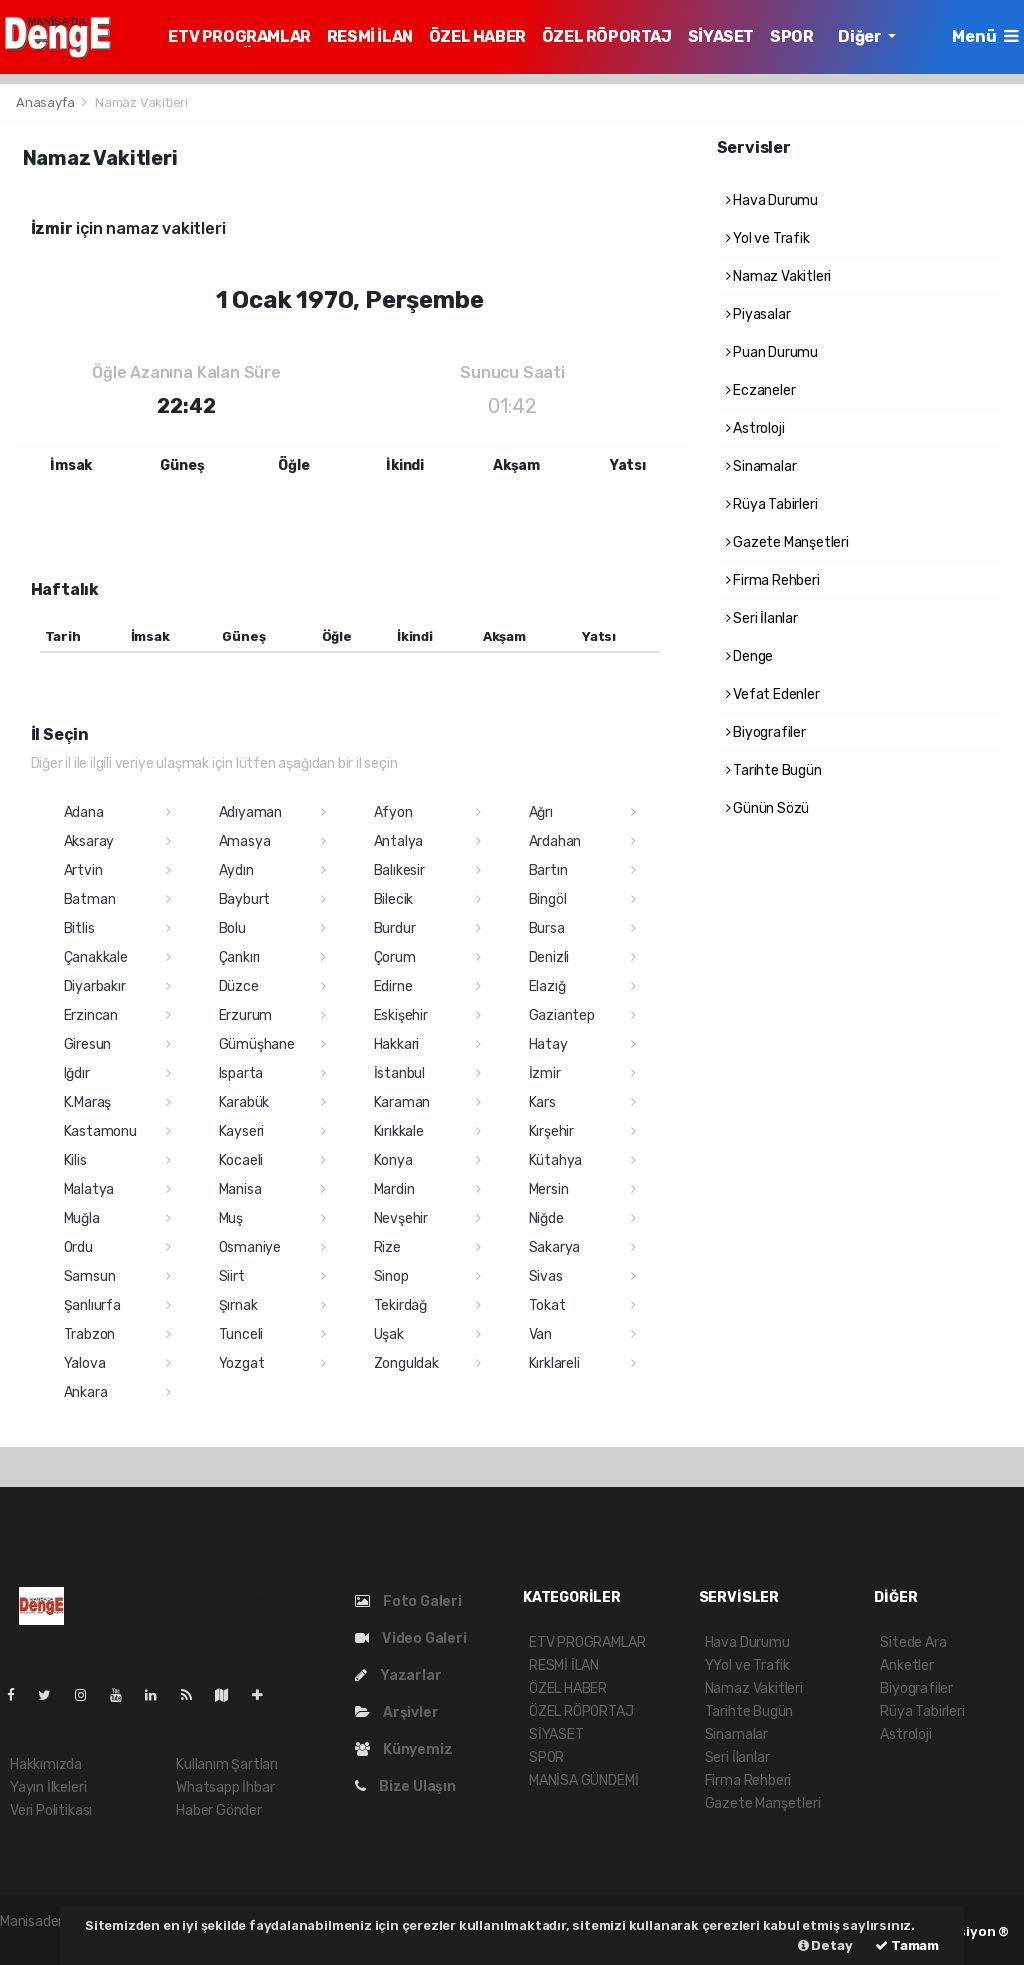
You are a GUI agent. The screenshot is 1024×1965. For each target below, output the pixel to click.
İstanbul (399, 1073)
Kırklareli (554, 1363)
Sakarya (555, 1247)
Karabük (244, 1102)
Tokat (547, 1305)
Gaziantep (562, 1015)
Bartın (548, 870)
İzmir (545, 1073)
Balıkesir (399, 870)
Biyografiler (766, 732)
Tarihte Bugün (774, 770)
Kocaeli (241, 1160)
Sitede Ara (913, 1642)
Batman (90, 899)
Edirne (393, 986)
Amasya (245, 841)
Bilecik (394, 899)
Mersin (549, 1189)
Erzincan (91, 1015)
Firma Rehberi (773, 580)
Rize (387, 1247)
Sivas (546, 1276)
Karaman (402, 1102)
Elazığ (547, 986)
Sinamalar (761, 466)
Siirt (232, 1276)
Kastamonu (100, 1131)
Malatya (89, 1189)
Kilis (75, 1160)
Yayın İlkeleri (48, 1787)
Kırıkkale (399, 1131)
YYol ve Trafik (747, 1665)
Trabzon (90, 1334)
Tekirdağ (400, 1305)
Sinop (391, 1276)
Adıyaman (250, 812)
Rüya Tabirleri (772, 504)
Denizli (549, 957)
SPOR (791, 36)
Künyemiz (403, 1749)
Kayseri (242, 1131)
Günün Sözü (768, 808)
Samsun (90, 1276)
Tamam (907, 1945)
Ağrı (541, 812)
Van (540, 1334)
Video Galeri (410, 1638)
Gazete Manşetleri (787, 542)
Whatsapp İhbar (225, 1787)
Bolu (232, 928)
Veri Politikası (51, 1810)
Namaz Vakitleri (141, 102)
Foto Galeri (408, 1601)
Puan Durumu (772, 352)
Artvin (83, 870)
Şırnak (238, 1305)
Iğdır (77, 1073)
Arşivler (396, 1712)
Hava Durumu (772, 200)
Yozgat (242, 1363)
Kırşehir (551, 1131)
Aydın (236, 870)
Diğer (861, 36)
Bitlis (79, 928)
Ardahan (555, 841)
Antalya (399, 841)
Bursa (547, 928)
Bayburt (245, 899)
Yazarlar (398, 1675)
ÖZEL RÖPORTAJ (607, 36)
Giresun (88, 1044)
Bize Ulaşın (405, 1786)
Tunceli (241, 1334)
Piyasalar (758, 314)
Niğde (546, 1218)
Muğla (82, 1218)
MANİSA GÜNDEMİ (583, 1780)
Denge (750, 656)
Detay (825, 1945)
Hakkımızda (46, 1764)
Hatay (548, 1044)
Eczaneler (761, 390)
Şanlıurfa (92, 1305)
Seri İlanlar (762, 618)
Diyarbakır (95, 986)
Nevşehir (401, 1218)
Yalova (85, 1363)
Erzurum (246, 1015)
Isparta (241, 1073)
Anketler (906, 1665)
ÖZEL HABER (477, 36)
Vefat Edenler (773, 694)
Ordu (78, 1247)
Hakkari (397, 1044)
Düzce (239, 986)
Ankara (86, 1392)
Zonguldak (406, 1363)
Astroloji (755, 428)
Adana (84, 812)
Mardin (394, 1189)
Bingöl (548, 899)
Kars (542, 1102)
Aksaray (89, 841)
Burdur (395, 928)
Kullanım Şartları (227, 1764)
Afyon (393, 812)
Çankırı (240, 957)
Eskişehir (401, 1015)
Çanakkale (96, 957)
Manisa (240, 1189)
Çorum (395, 957)
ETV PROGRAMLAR (239, 36)
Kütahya (556, 1160)
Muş (231, 1218)
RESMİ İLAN (370, 36)
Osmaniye (250, 1247)
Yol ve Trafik (768, 238)
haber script (38, 1942)
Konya (393, 1160)
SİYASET (721, 36)
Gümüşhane (257, 1044)
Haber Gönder (219, 1810)
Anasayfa (46, 102)
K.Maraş (88, 1102)
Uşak (389, 1334)
